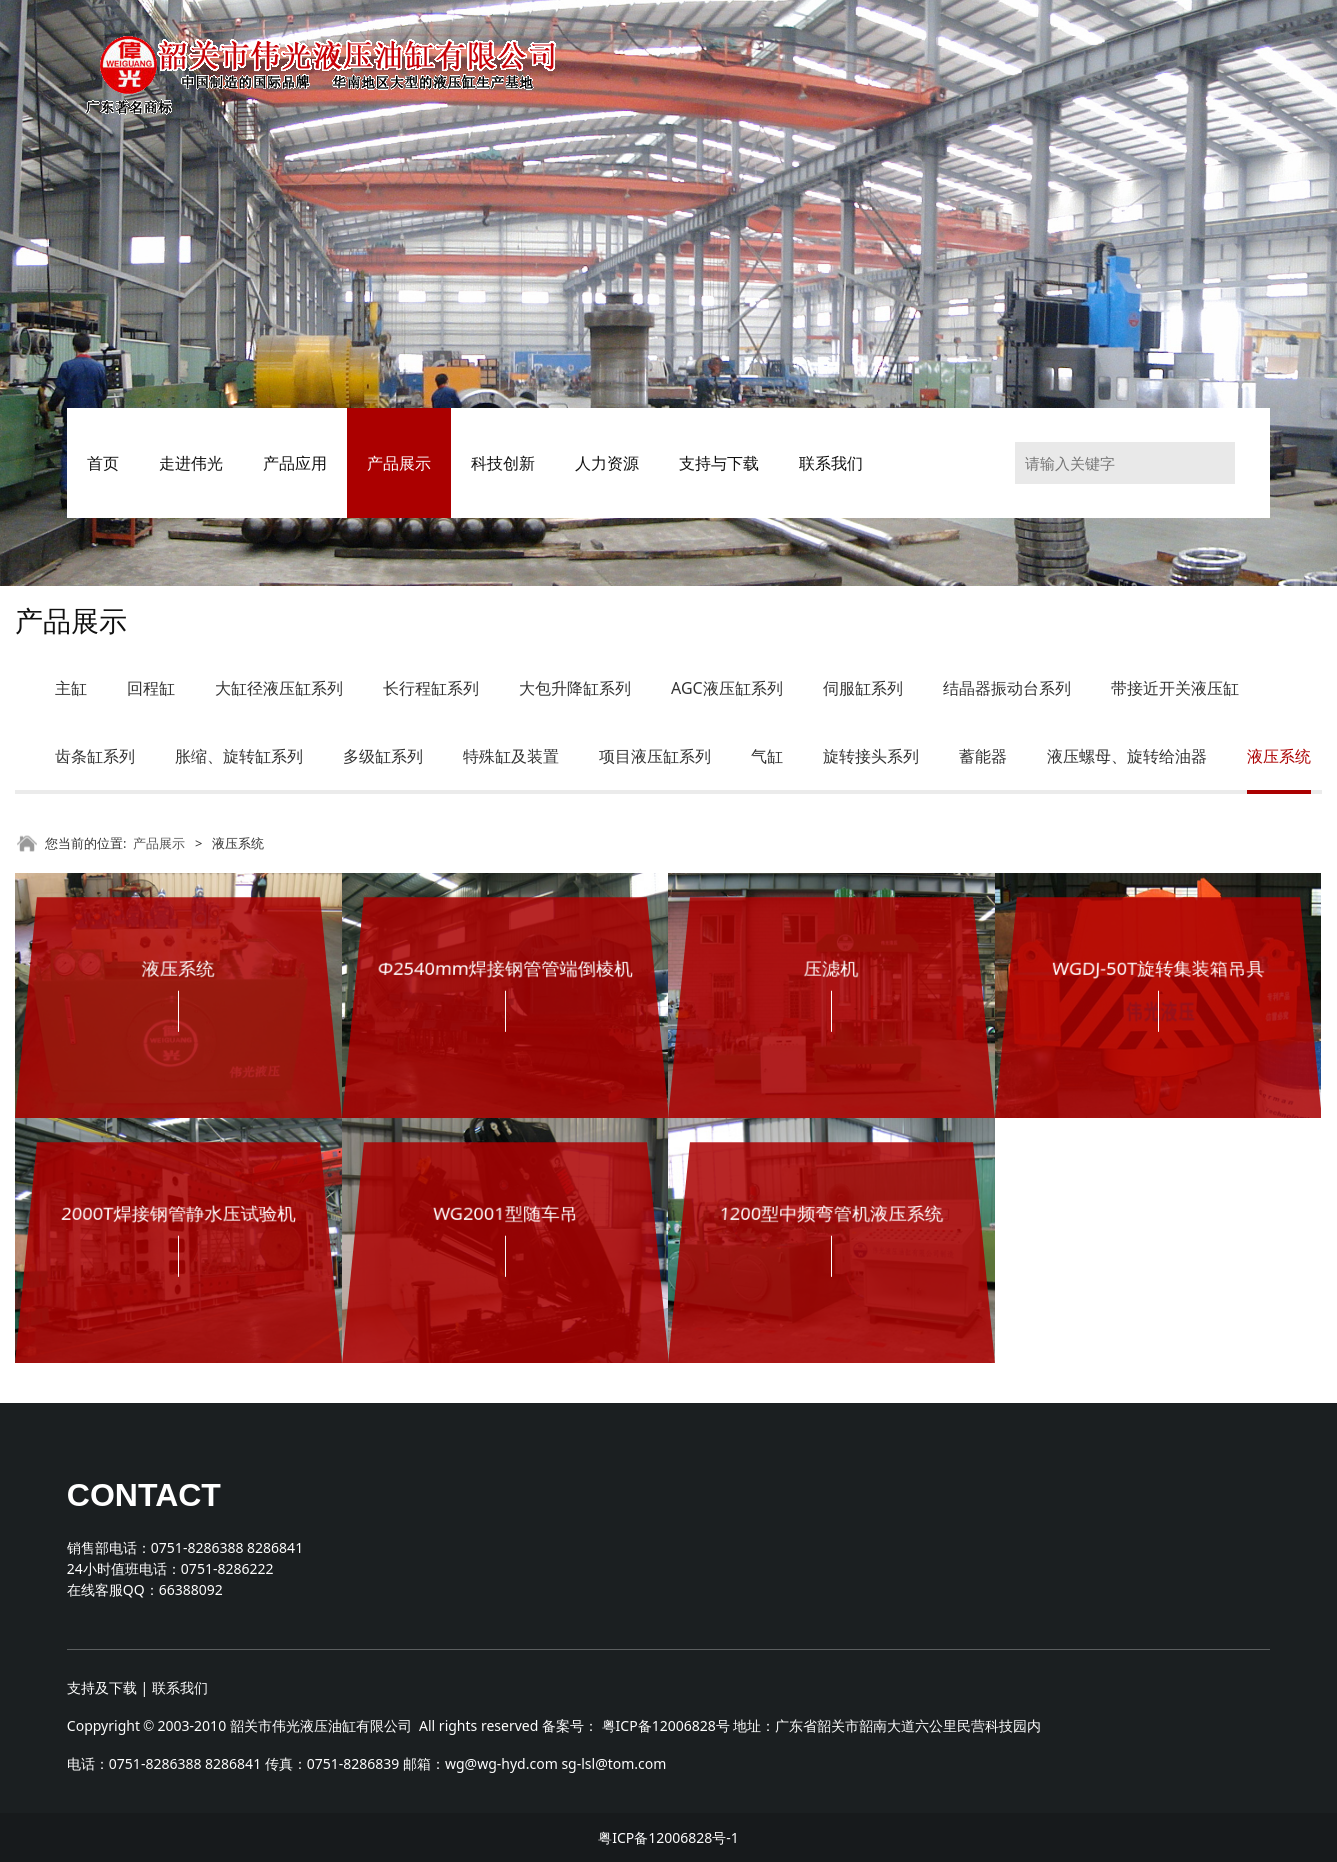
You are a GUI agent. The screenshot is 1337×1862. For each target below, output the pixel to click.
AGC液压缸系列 (727, 688)
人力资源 (607, 463)
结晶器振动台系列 (1007, 688)
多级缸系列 (383, 756)
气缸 (767, 756)
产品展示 (399, 463)
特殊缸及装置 (511, 756)
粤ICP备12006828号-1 (668, 1837)
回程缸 (151, 688)
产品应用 (295, 463)
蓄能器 (983, 756)
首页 (103, 463)
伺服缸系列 (863, 688)
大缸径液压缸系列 (279, 688)
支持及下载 (102, 1687)
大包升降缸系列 (575, 688)
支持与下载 (719, 463)
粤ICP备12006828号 (666, 1725)
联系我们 (831, 463)
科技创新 (503, 463)
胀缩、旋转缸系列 (239, 756)
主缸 (71, 688)
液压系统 (1279, 756)
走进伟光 (191, 463)
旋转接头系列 (871, 756)
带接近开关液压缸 (1175, 688)
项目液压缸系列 (655, 756)
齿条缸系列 (95, 756)
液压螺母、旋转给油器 (1127, 756)
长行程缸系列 (431, 688)
